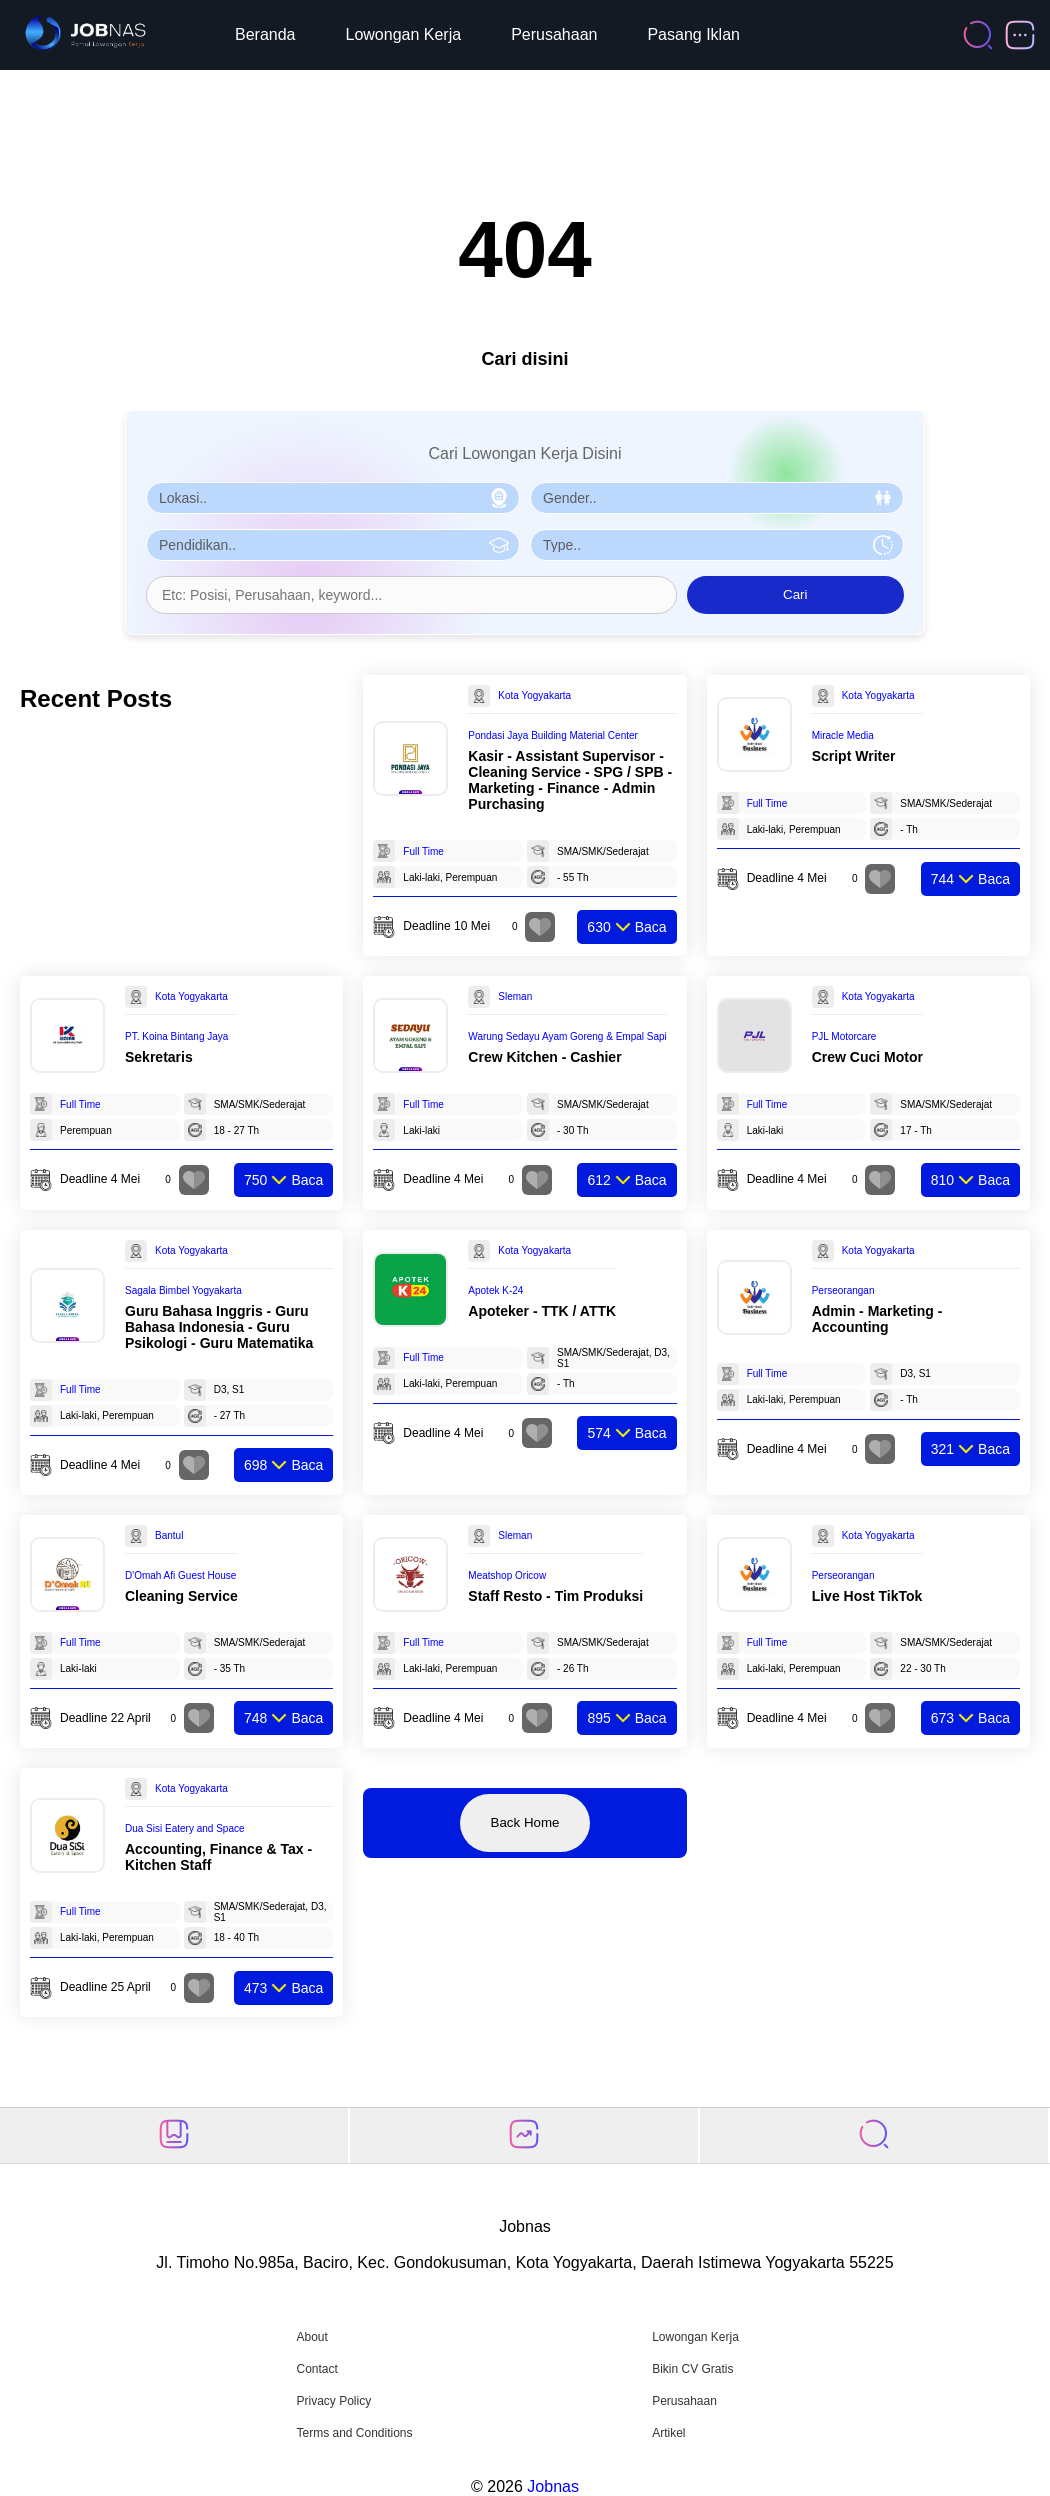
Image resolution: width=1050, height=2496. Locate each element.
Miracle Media (843, 735)
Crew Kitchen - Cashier (544, 1057)
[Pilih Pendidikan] (333, 545)
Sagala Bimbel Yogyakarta (183, 1290)
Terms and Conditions (354, 2433)
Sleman (515, 996)
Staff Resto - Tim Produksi (555, 1596)
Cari (795, 594)
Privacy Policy (333, 2401)
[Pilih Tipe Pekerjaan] (717, 545)
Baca (626, 927)
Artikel (668, 2433)
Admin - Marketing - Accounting (877, 1319)
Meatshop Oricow (507, 1575)
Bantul (169, 1535)
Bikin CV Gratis (692, 2369)
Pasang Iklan (693, 34)
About (311, 2337)
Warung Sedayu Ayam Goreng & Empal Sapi (567, 1036)
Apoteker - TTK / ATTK (542, 1311)
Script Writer (854, 756)
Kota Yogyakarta (534, 695)
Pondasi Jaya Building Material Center (553, 735)
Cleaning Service (181, 1596)
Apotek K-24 (495, 1290)
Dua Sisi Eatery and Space (185, 1828)
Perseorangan (843, 1290)
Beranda (265, 34)
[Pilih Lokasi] (333, 498)
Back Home (525, 1822)
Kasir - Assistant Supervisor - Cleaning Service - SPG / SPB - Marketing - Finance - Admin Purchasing (570, 780)
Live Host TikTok (867, 1596)
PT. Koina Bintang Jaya (176, 1036)
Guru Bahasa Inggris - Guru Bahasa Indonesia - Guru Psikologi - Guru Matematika (219, 1327)
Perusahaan (554, 34)
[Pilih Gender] (717, 498)
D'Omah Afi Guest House (180, 1575)
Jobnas (553, 2486)
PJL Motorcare (844, 1036)
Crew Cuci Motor (867, 1057)
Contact (316, 2369)
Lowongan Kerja (404, 34)
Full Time (423, 851)
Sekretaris (159, 1057)
